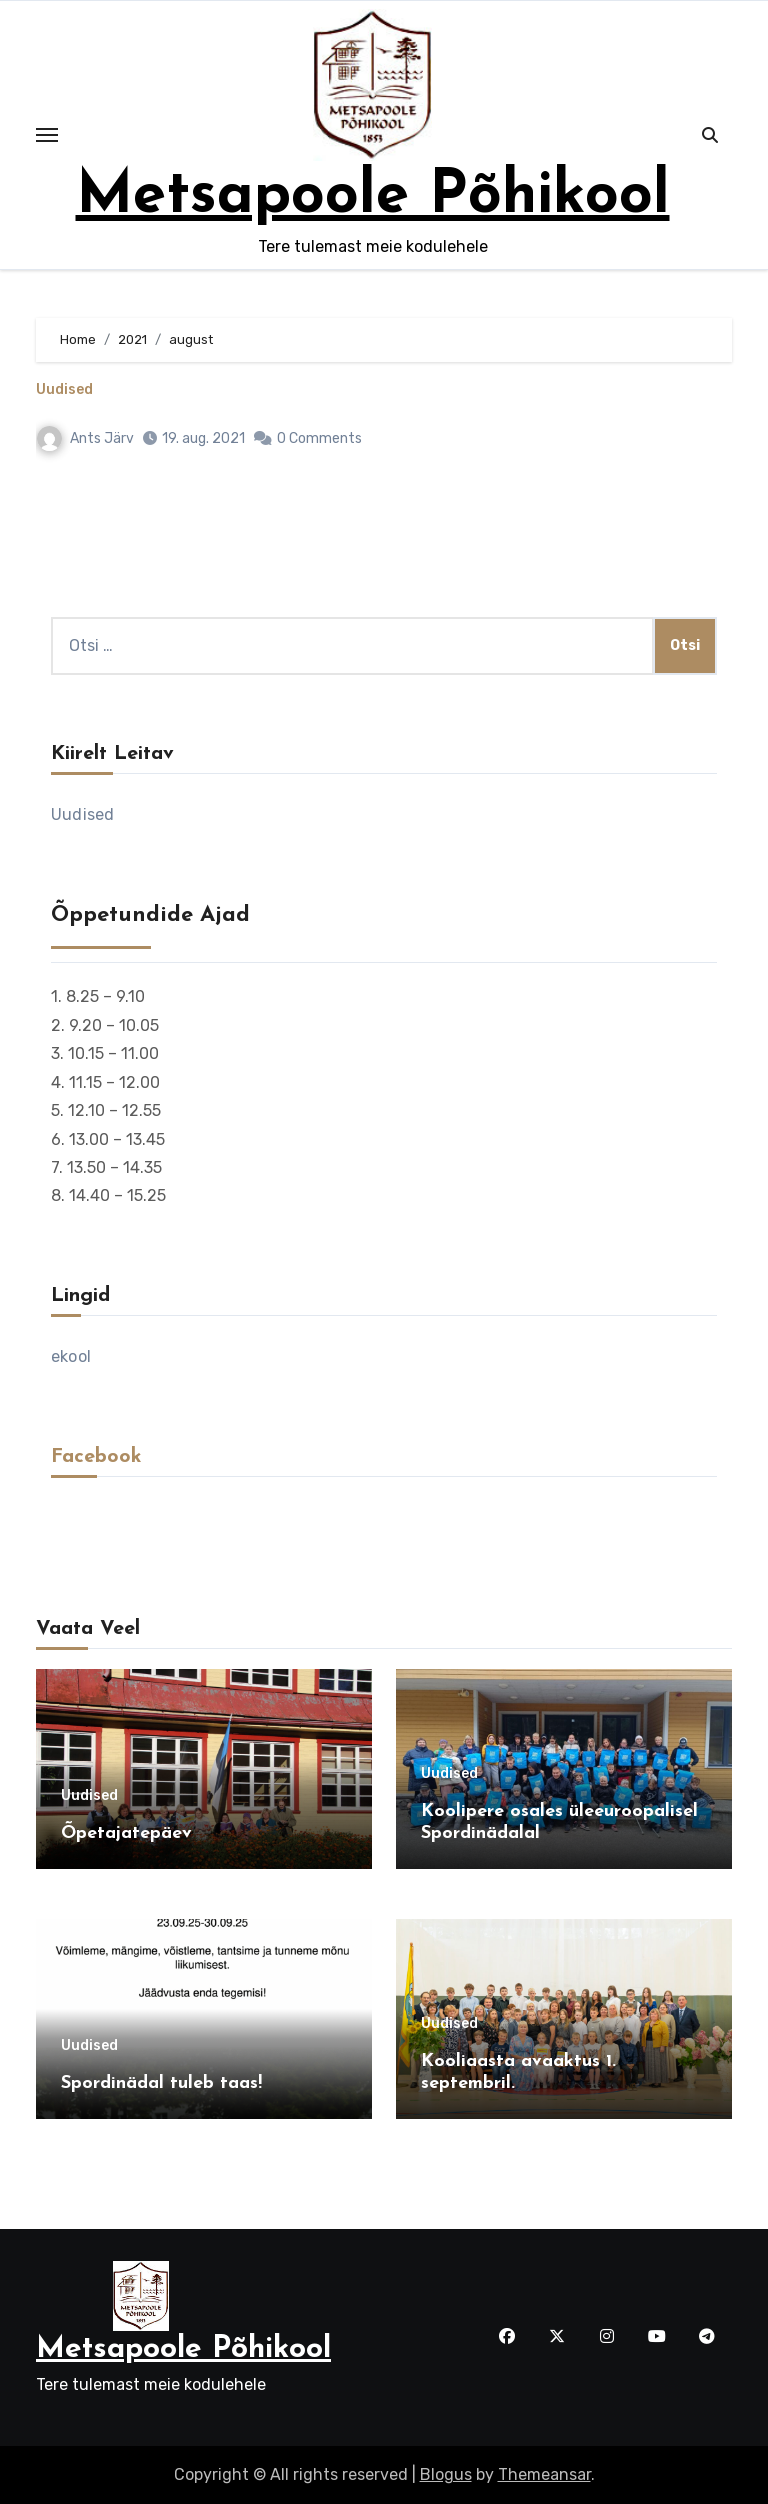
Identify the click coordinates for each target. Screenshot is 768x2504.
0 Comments (319, 438)
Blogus (446, 2474)
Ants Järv (85, 438)
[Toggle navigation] (47, 135)
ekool (71, 1356)
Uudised (64, 390)
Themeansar (544, 2474)
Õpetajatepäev (126, 1833)
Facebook (96, 1457)
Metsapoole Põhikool (373, 197)
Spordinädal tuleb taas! (161, 2083)
